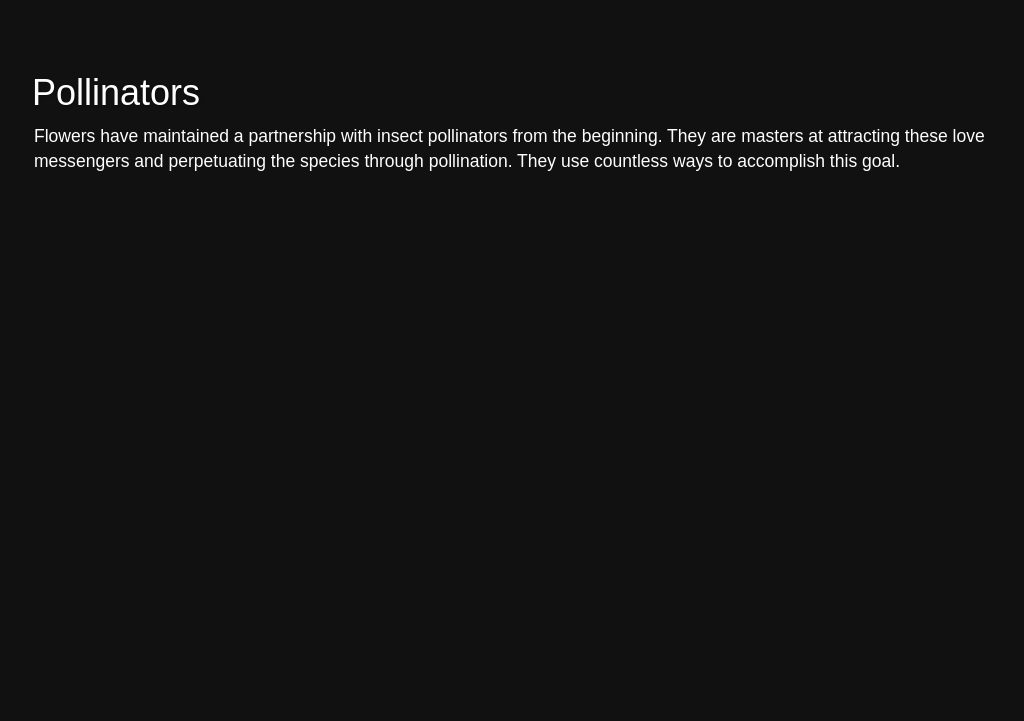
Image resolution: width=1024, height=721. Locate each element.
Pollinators (116, 92)
